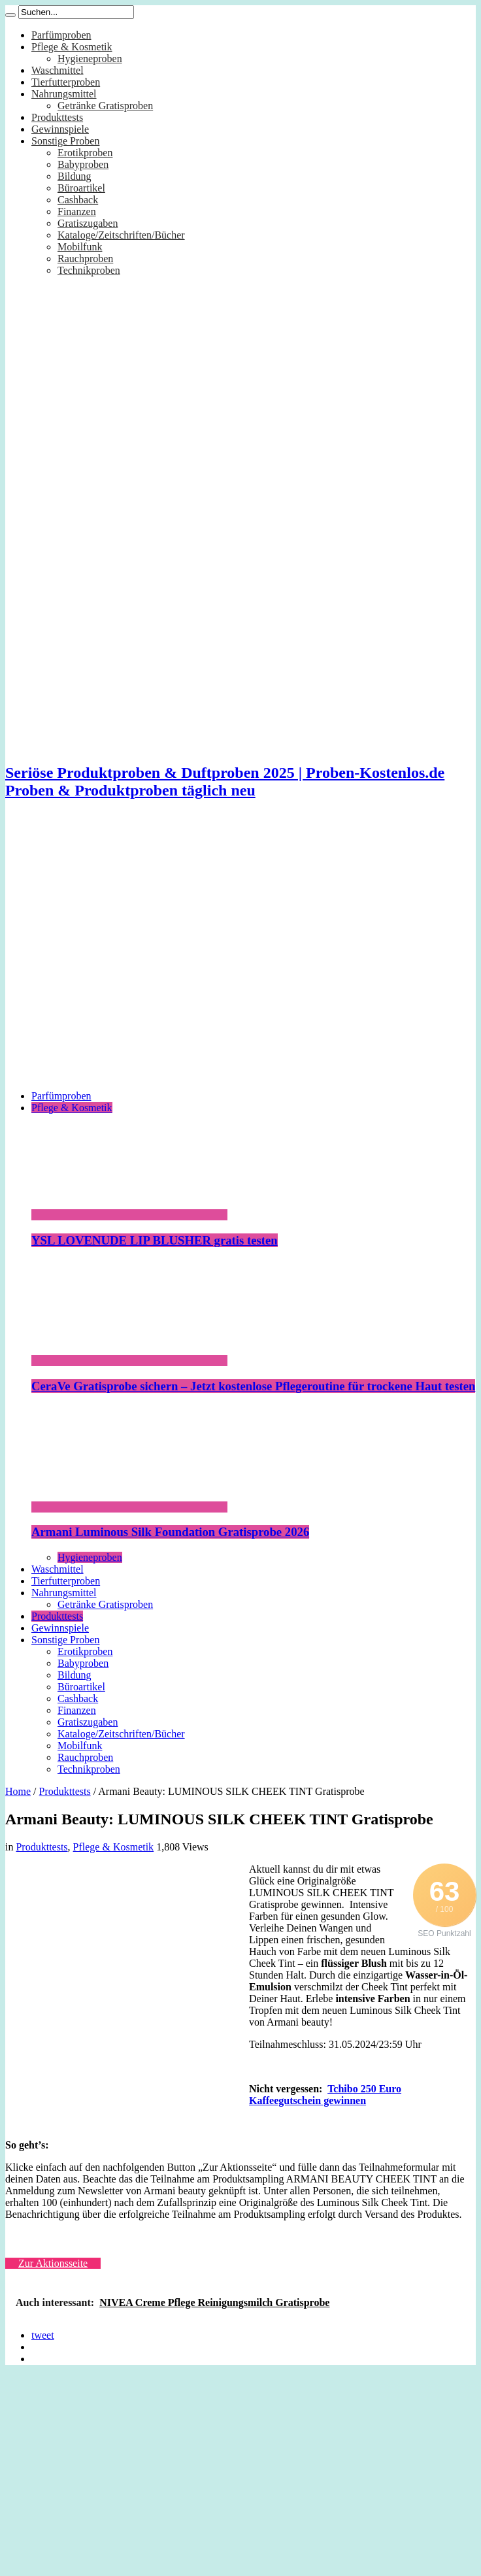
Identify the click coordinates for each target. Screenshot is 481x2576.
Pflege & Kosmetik (71, 46)
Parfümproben (61, 35)
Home (18, 1791)
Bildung (74, 176)
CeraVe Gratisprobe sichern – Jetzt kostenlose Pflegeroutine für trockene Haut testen (253, 1386)
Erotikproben (85, 152)
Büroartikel (81, 187)
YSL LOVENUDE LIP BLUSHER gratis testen (154, 1240)
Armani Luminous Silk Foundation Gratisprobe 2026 (170, 1532)
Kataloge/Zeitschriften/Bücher (121, 235)
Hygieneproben (90, 58)
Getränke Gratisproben (105, 105)
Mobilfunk (80, 246)
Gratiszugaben (88, 223)
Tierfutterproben (65, 82)
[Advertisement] (124, 955)
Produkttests (57, 117)
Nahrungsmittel (64, 93)
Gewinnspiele (60, 129)
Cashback (78, 199)
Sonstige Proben (65, 140)
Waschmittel (57, 70)
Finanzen (77, 211)
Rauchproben (85, 258)
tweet (42, 2335)
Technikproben (89, 270)
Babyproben (83, 164)
